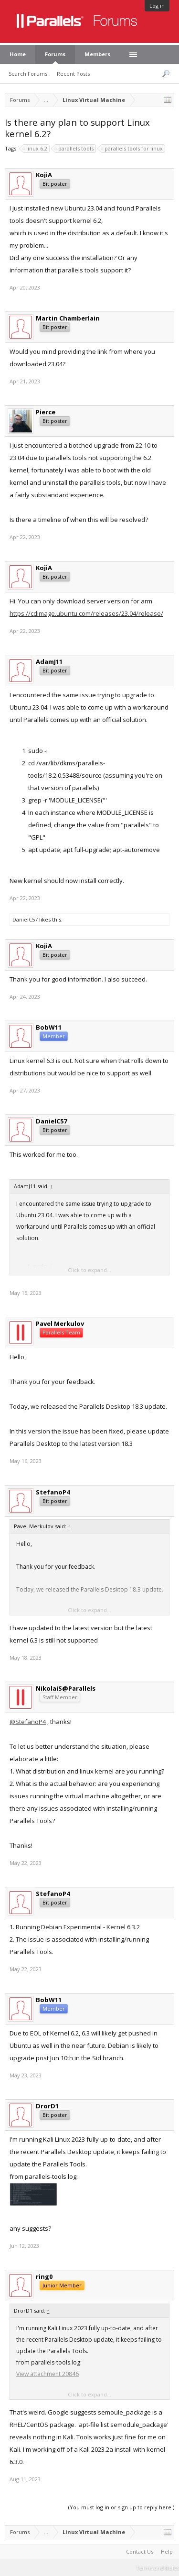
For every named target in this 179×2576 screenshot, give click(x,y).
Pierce (45, 412)
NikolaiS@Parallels (65, 1688)
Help (167, 2551)
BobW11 (49, 1027)
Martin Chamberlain (68, 318)
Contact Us (139, 2551)
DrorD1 (47, 2106)
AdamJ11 (49, 661)
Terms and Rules (157, 2567)
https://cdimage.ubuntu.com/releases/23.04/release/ (86, 613)
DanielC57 (25, 919)
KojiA (44, 174)
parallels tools (74, 148)
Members (97, 54)
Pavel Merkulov (60, 1323)
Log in (157, 5)
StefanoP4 (53, 1492)
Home (18, 54)
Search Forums (28, 73)
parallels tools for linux (132, 148)
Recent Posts (73, 73)
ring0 (44, 2276)
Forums (55, 54)
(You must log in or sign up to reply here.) (121, 2507)
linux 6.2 (35, 148)
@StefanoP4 (28, 1721)
